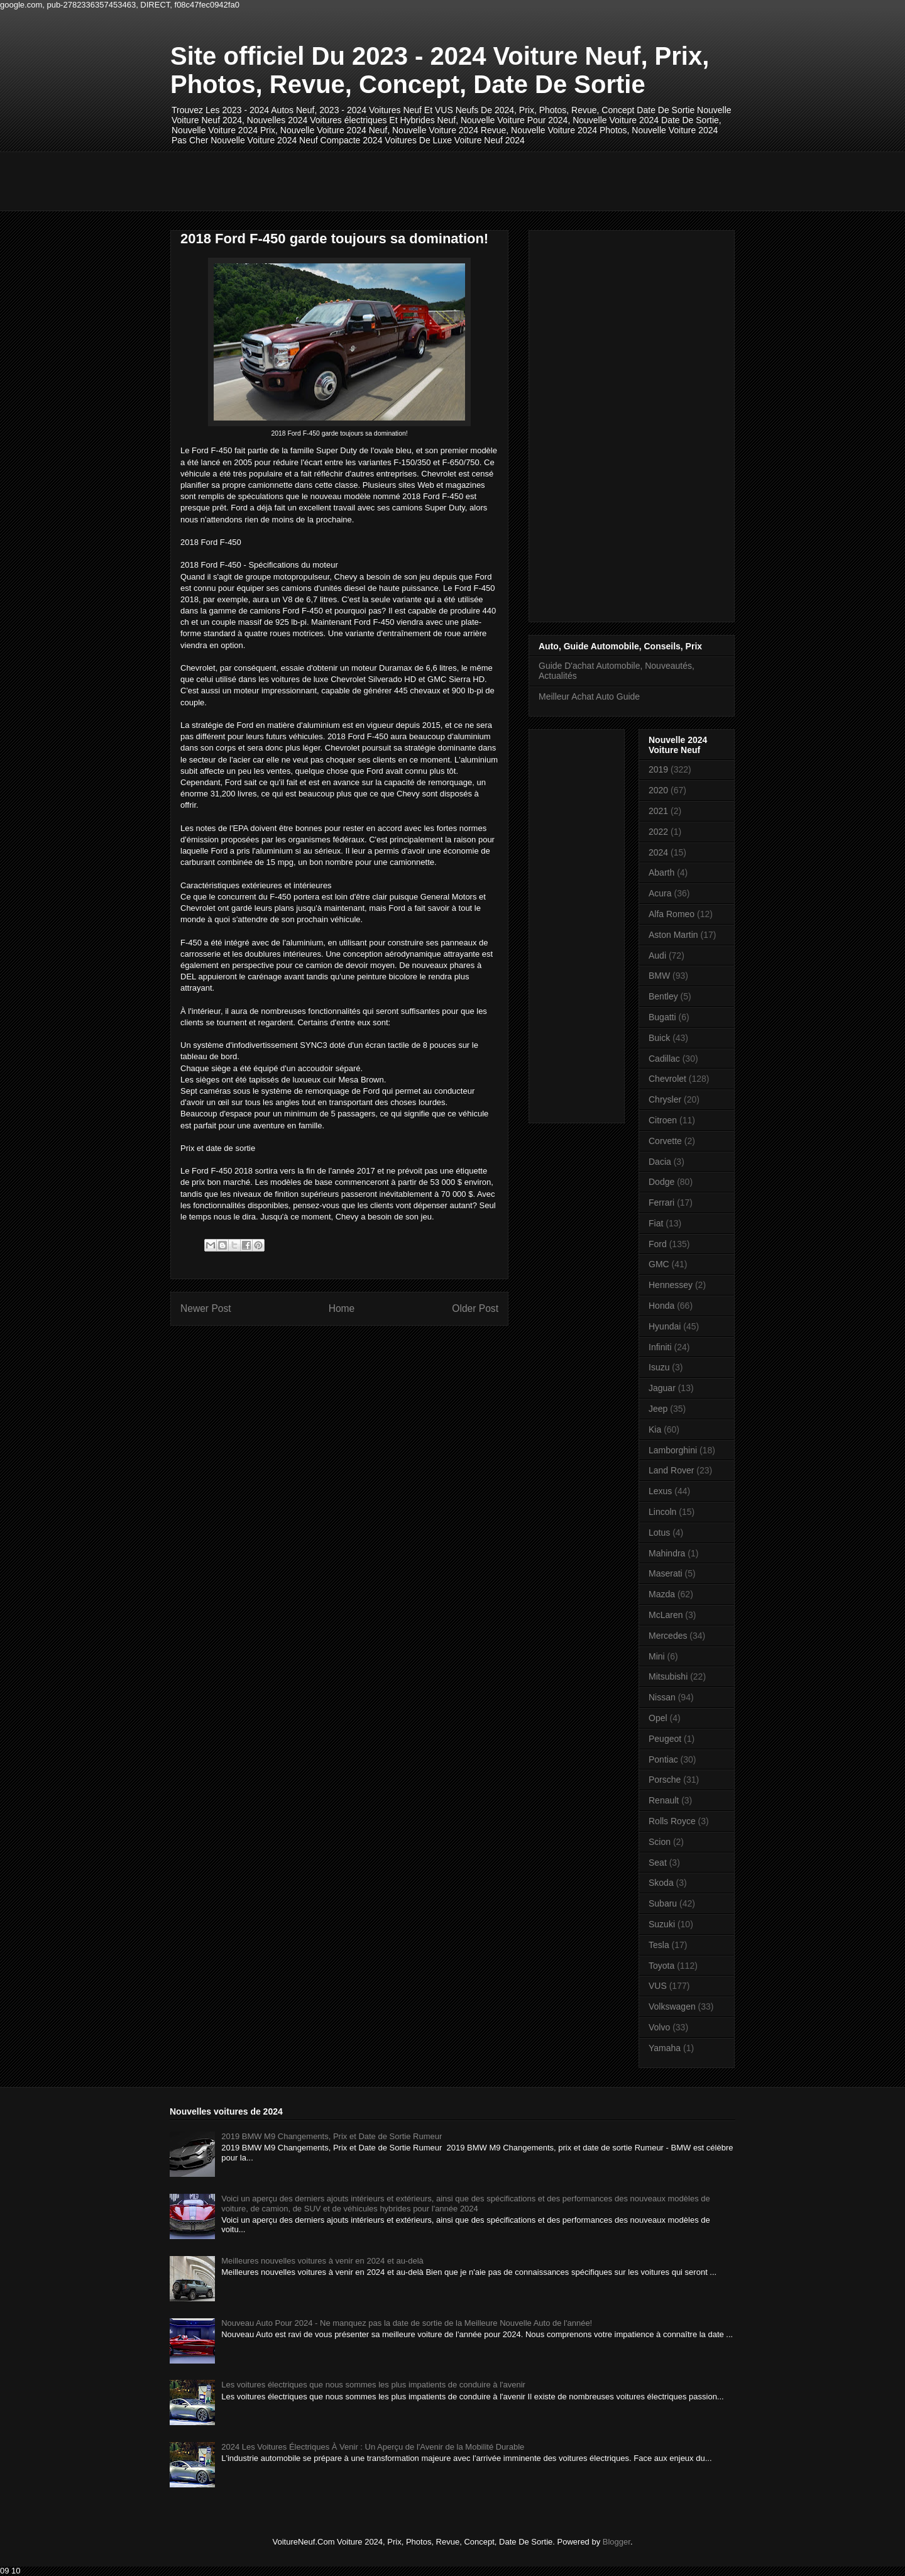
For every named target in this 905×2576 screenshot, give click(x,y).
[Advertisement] (399, 179)
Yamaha (665, 2048)
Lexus (660, 1491)
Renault (664, 1800)
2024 (658, 852)
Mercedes (668, 1636)
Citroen (663, 1120)
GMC (659, 1264)
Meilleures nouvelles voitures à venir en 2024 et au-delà (322, 2260)
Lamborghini (673, 1450)
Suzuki (662, 1924)
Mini (657, 1656)
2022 (658, 832)
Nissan (662, 1697)
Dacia (660, 1162)
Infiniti (660, 1347)
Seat (658, 1863)
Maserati (666, 1573)
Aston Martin (673, 935)
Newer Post (205, 1308)
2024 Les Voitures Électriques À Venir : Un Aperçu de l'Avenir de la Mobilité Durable (372, 2447)
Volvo (659, 2027)
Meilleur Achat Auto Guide (589, 696)
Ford (658, 1244)
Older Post (475, 1308)
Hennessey (671, 1285)
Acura (660, 893)
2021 (658, 811)
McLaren (666, 1615)
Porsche (665, 1780)
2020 (658, 790)
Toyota (661, 1966)
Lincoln (662, 1512)
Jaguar (662, 1388)
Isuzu (659, 1367)
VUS (658, 1986)
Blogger (616, 2541)
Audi (657, 955)
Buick (659, 1038)
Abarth (661, 872)
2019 (658, 769)
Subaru (663, 1903)
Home (342, 1308)
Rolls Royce (672, 1821)
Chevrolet (667, 1079)
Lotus (659, 1532)
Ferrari (661, 1202)
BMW (659, 976)
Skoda (661, 1883)
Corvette (665, 1141)
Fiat (656, 1223)
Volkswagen (672, 2006)
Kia (655, 1429)
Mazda (662, 1594)
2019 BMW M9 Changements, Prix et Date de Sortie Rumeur (331, 2136)
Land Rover (671, 1470)
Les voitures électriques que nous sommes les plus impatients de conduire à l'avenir (373, 2384)
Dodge (661, 1182)
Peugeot (665, 1739)
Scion (660, 1842)
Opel (658, 1718)
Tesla (659, 1945)
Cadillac (664, 1059)
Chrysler (665, 1099)
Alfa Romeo (671, 914)
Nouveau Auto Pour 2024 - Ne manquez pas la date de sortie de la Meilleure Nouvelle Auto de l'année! (406, 2323)
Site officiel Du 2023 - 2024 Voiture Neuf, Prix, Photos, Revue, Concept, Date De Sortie (439, 70)
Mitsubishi (668, 1676)
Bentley (663, 996)
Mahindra (667, 1553)
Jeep (658, 1409)
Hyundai (665, 1326)
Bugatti (662, 1017)
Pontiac (663, 1759)
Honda (661, 1306)
